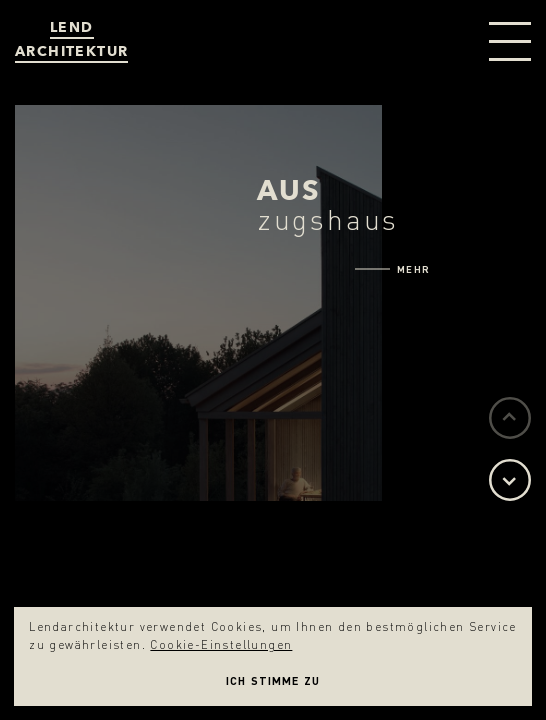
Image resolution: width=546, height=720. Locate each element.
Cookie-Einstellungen (221, 644)
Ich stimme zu (273, 680)
